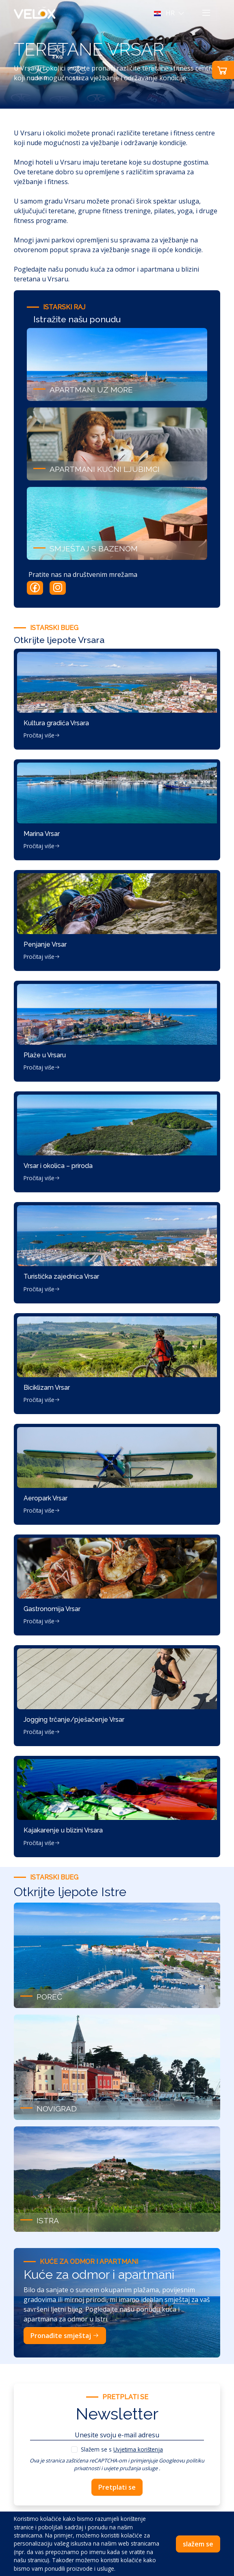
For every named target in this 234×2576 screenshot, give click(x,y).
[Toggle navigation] (206, 13)
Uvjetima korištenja (138, 2449)
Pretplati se (117, 2487)
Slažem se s (122, 2449)
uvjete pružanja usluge (131, 2468)
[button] (170, 13)
